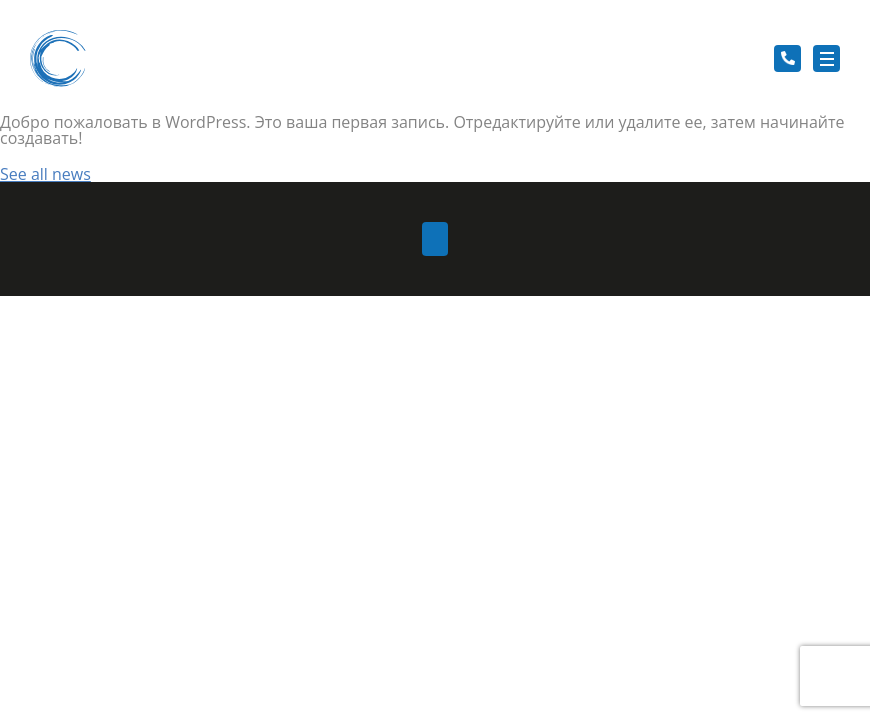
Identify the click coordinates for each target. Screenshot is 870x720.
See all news (45, 174)
